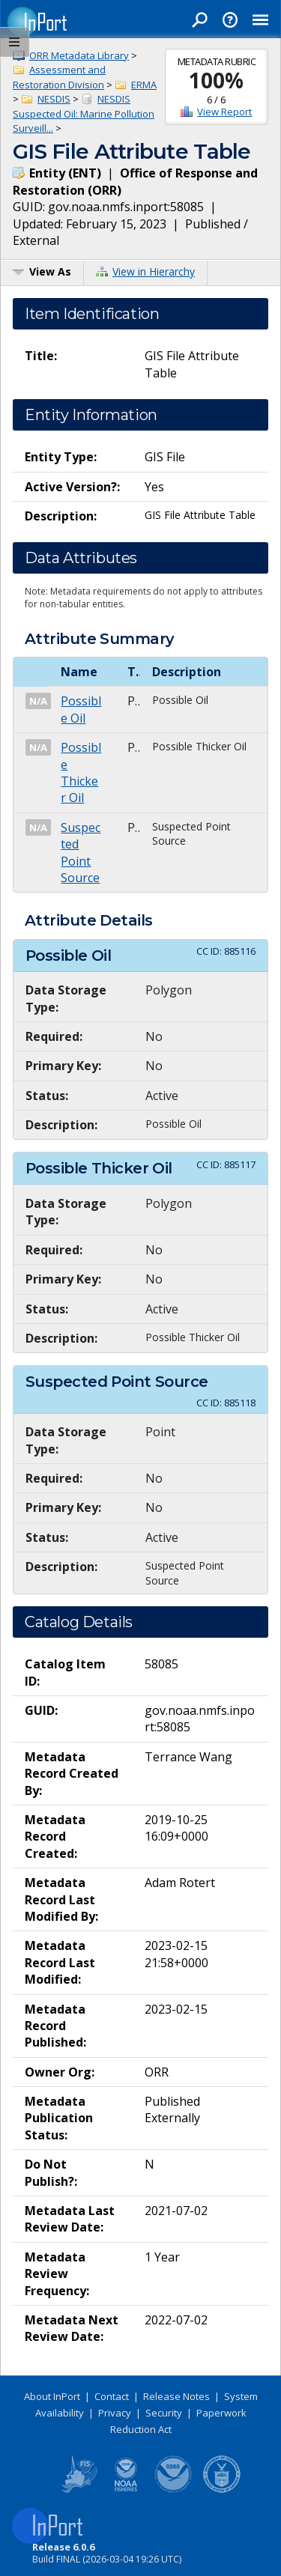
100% (216, 80)
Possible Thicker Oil (81, 772)
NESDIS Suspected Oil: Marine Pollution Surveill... (83, 113)
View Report (224, 111)
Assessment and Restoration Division (59, 77)
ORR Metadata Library (79, 55)
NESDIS (53, 99)
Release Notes (176, 2396)
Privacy (114, 2412)
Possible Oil (81, 709)
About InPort (52, 2396)
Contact (111, 2396)
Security (163, 2412)
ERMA (144, 84)
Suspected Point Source (80, 852)
